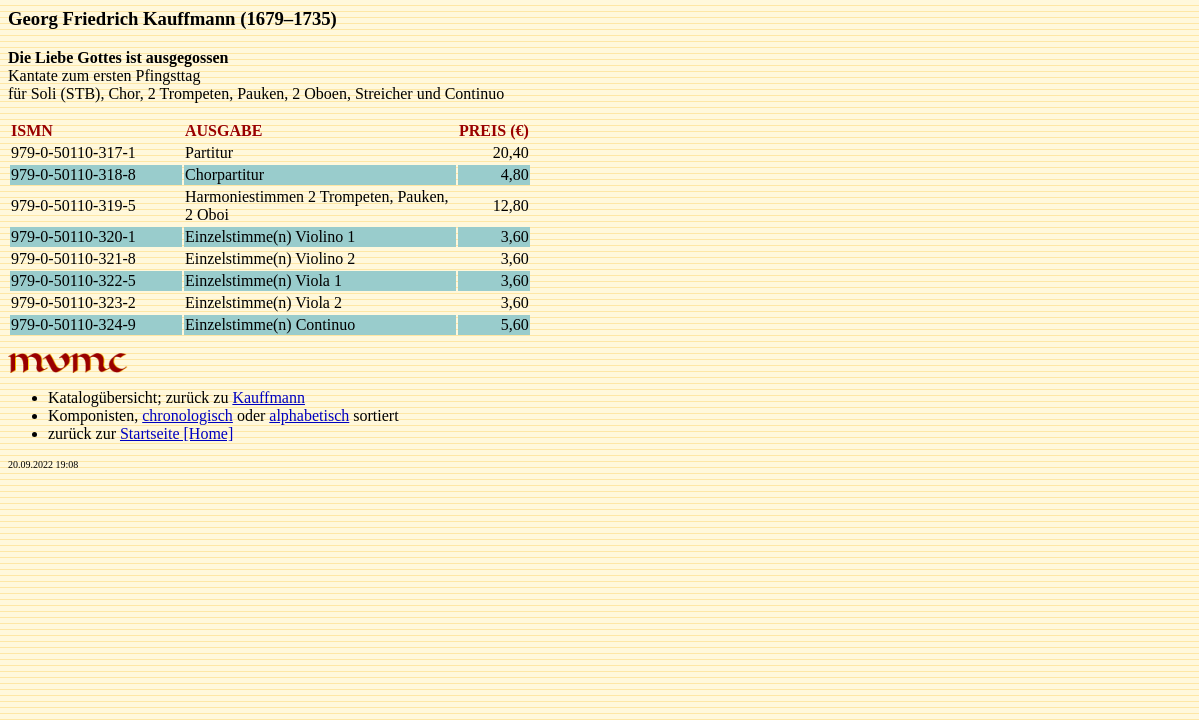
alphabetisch (309, 415)
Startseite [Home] (176, 433)
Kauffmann (268, 397)
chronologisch (187, 415)
